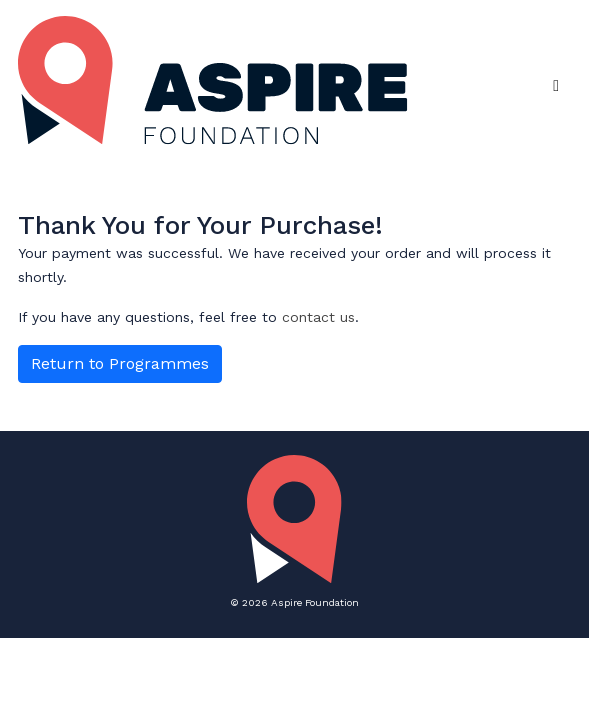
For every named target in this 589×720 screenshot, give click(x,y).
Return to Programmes (120, 363)
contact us (318, 317)
